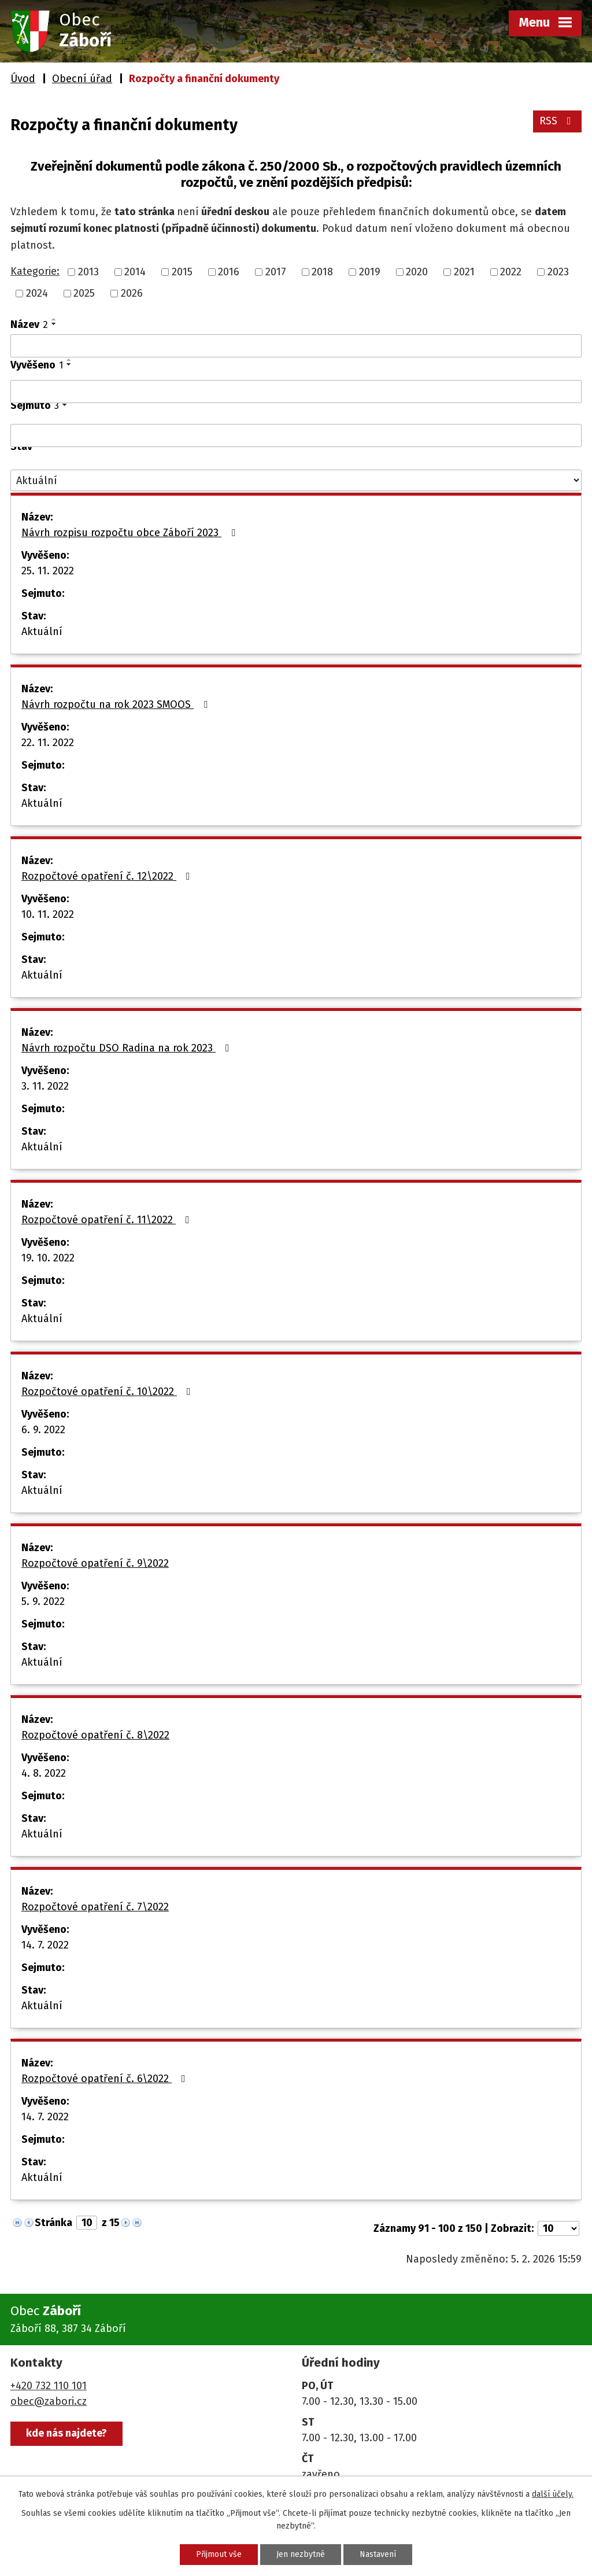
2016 (228, 271)
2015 (182, 271)
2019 (369, 271)
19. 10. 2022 (48, 1258)
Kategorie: (35, 271)
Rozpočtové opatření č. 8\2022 (95, 1735)
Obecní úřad (82, 78)
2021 (464, 271)
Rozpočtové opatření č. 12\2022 (108, 876)
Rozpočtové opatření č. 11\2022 (107, 1219)
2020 (417, 271)
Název (29, 324)
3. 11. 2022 (45, 1086)
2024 (37, 293)
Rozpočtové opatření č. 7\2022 (95, 1906)
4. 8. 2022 (43, 1773)
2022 (510, 271)
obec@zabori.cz (48, 2401)
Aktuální (41, 631)
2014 (135, 271)
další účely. (553, 2494)
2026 (132, 293)
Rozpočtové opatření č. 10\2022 (108, 1391)
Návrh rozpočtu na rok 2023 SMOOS (116, 704)
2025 (84, 293)
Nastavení (378, 2554)
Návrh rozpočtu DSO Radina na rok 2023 (127, 1048)
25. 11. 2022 (47, 570)
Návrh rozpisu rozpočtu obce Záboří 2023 (130, 532)
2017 (275, 271)
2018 (322, 271)
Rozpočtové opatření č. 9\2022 (95, 1563)
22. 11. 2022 (47, 742)
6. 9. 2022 (43, 1429)
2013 (88, 271)
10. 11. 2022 (47, 914)
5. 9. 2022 (43, 1601)
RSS (557, 121)
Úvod (22, 78)
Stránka (53, 2222)
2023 (558, 271)
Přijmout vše (219, 2554)
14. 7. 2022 (45, 1945)
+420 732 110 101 (48, 2385)
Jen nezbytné (300, 2554)
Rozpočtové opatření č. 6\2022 (105, 2078)
